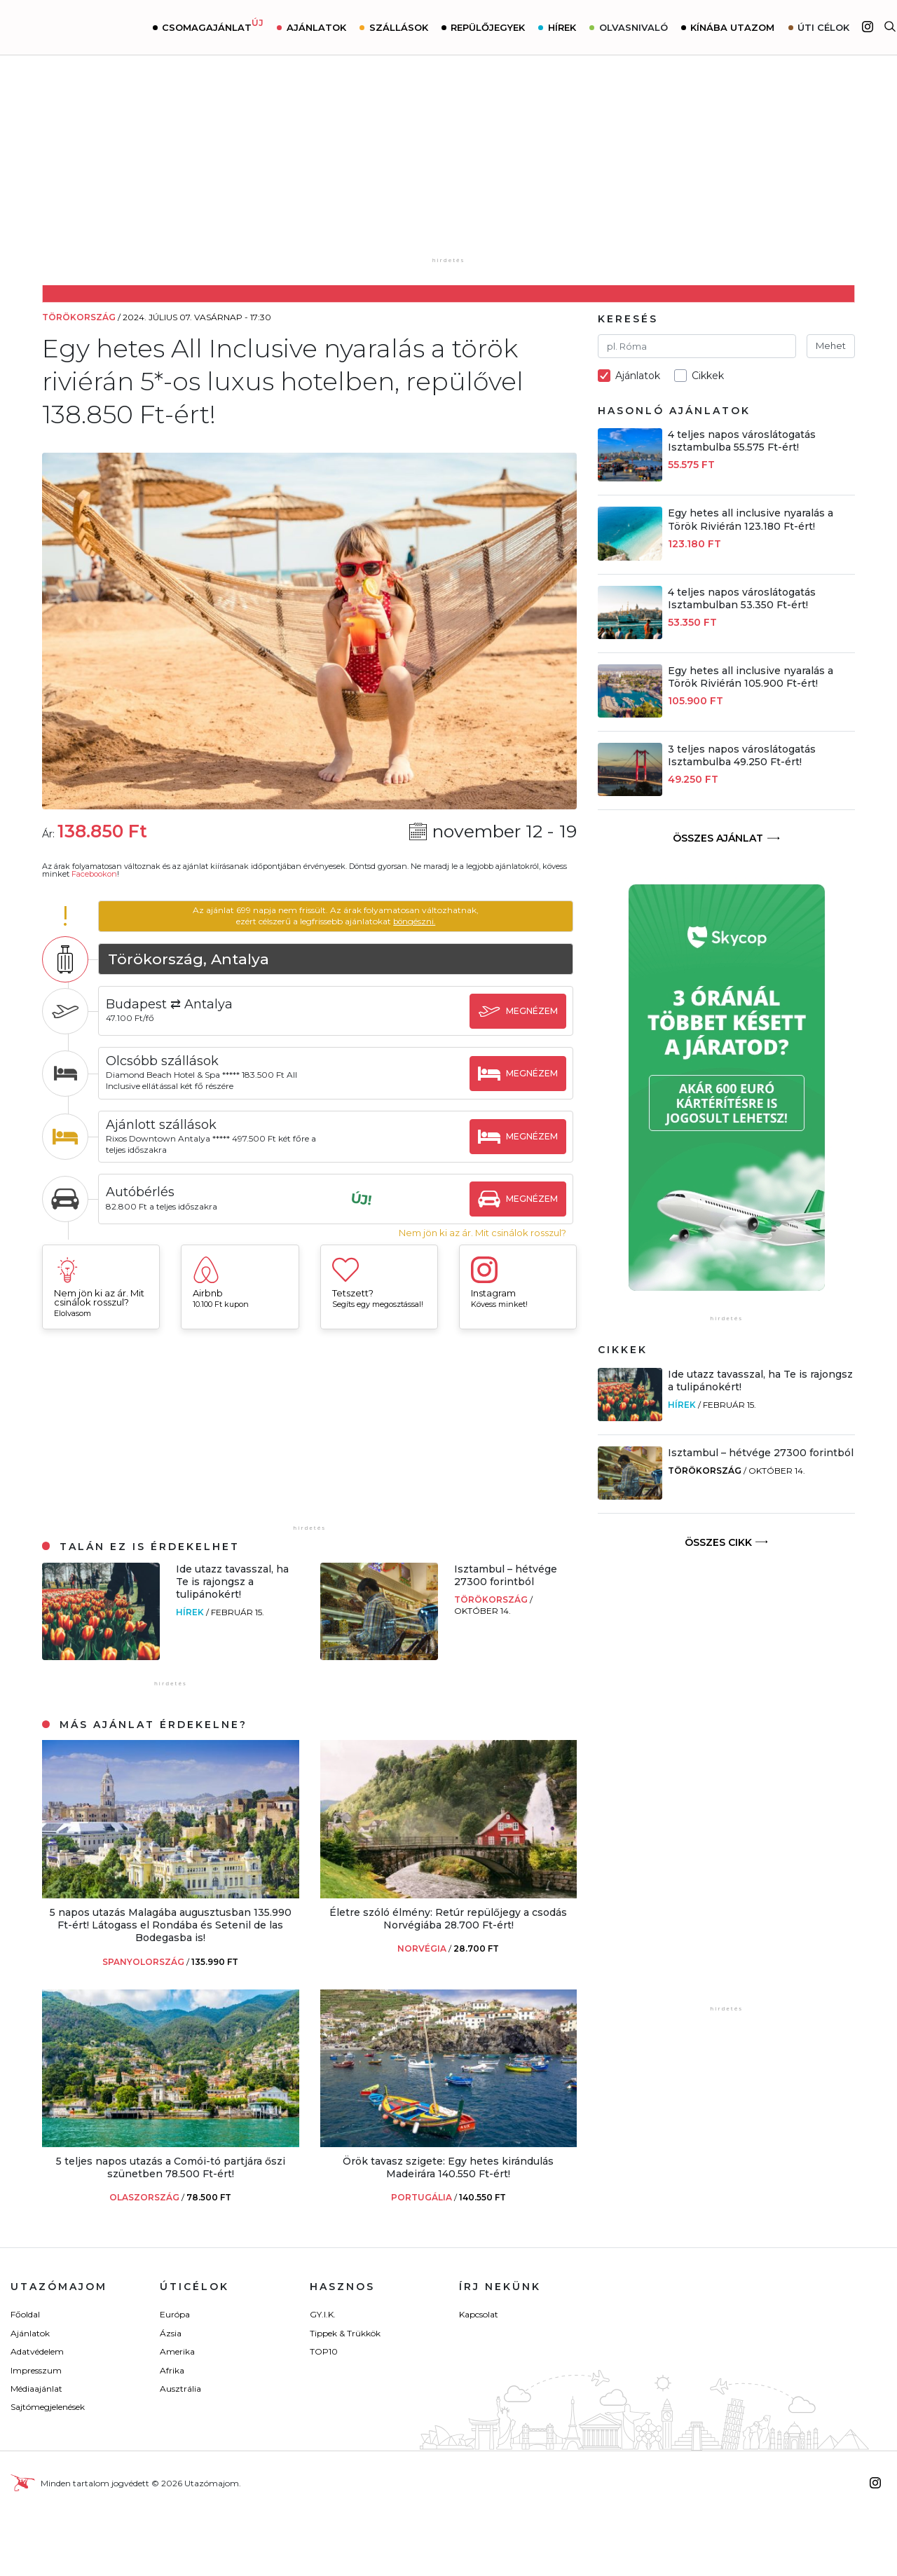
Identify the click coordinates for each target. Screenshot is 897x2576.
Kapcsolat (478, 2314)
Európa (175, 2314)
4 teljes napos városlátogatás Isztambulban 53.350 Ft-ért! (742, 598)
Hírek (563, 27)
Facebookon (94, 874)
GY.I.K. (323, 2314)
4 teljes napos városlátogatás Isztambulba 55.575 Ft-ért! (742, 440)
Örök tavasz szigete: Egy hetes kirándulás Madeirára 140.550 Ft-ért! (448, 2167)
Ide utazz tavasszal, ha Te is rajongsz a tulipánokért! (232, 1582)
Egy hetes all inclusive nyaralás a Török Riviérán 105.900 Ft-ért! (750, 677)
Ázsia (171, 2333)
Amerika (177, 2351)
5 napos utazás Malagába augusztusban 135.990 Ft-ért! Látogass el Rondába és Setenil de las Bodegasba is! (171, 1925)
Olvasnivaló (634, 27)
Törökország (492, 1599)
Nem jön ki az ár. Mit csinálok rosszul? (482, 1233)
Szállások (399, 27)
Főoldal (25, 2314)
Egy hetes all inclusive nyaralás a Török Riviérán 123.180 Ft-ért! (750, 519)
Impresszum (36, 2370)
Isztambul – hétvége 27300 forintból (505, 1575)
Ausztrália (180, 2388)
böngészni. (416, 921)
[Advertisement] (448, 166)
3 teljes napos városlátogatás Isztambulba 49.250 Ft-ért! (742, 755)
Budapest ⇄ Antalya (172, 1004)
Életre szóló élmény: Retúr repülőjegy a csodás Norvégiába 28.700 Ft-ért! (448, 1918)
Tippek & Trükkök (345, 2333)
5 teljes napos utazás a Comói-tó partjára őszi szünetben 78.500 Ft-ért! (170, 2167)
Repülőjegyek (489, 27)
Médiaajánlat (36, 2388)
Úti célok (825, 27)
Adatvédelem (37, 2351)
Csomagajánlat (214, 26)
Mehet (831, 345)
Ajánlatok (317, 27)
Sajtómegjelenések (48, 2407)
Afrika (172, 2370)
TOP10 (324, 2351)
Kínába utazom (734, 27)
